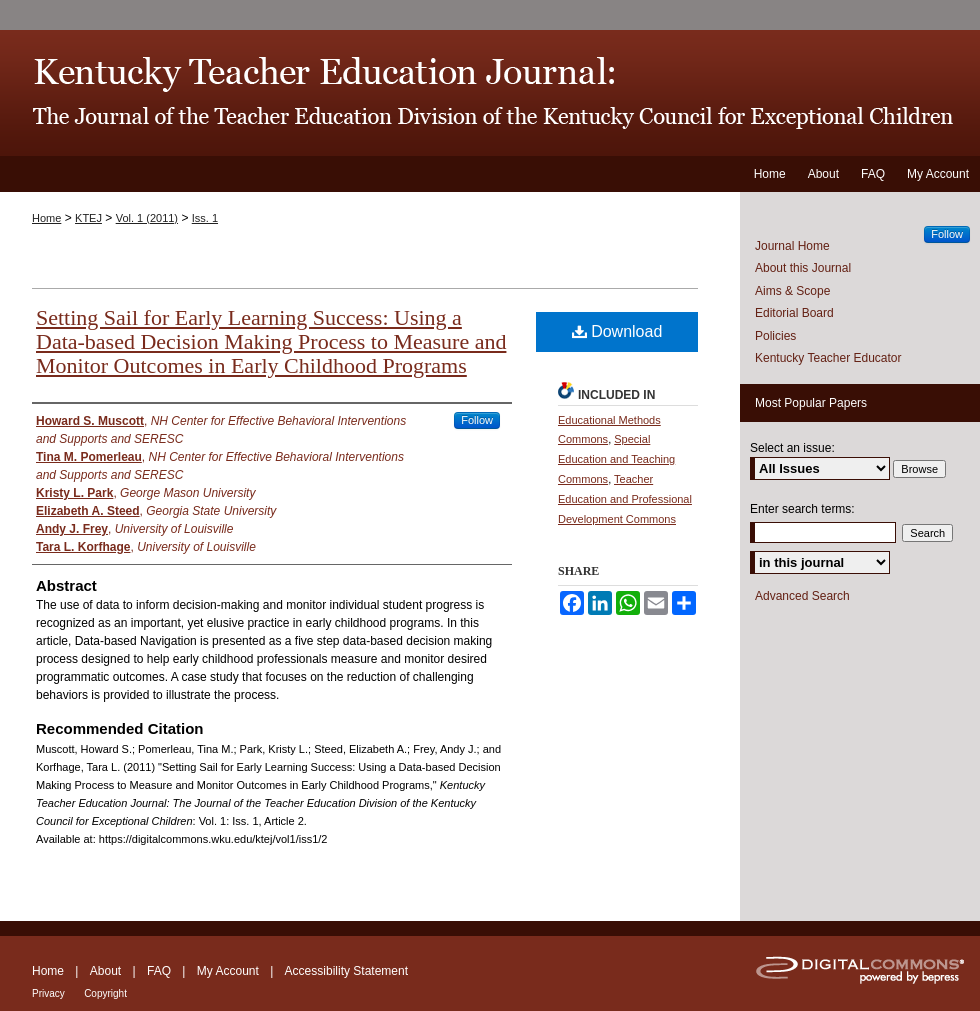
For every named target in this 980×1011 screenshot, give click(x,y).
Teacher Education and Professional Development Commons (625, 499)
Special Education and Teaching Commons (616, 459)
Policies (775, 336)
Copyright (105, 993)
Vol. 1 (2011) (147, 218)
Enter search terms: (802, 509)
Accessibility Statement (346, 971)
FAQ (159, 971)
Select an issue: (792, 448)
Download (617, 331)
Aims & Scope (792, 291)
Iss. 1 (205, 218)
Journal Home (792, 246)
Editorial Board (794, 313)
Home (46, 218)
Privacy (48, 993)
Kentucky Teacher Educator (828, 358)
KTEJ (88, 218)
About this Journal (803, 268)
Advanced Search (802, 596)
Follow (477, 420)
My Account (228, 971)
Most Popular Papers (811, 403)
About (105, 971)
